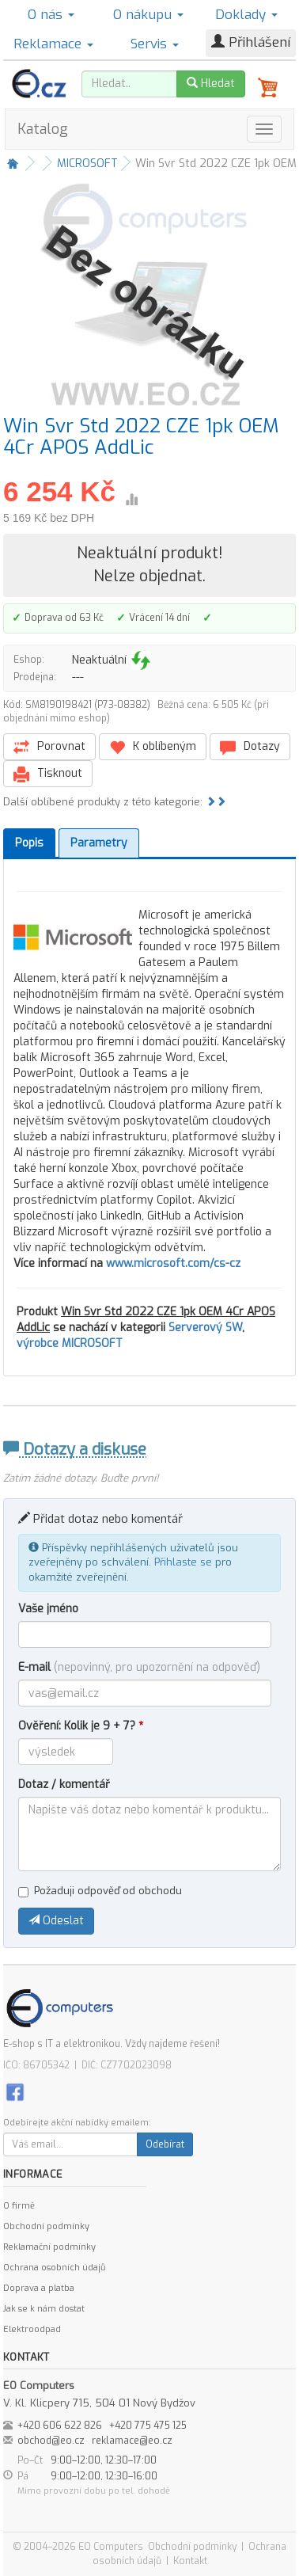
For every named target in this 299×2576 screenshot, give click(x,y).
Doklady (246, 15)
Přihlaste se (183, 1562)
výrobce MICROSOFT (70, 1343)
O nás (51, 15)
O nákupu (148, 15)
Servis (155, 44)
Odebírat (165, 2144)
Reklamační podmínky (49, 2247)
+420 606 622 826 (59, 2425)
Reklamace (53, 44)
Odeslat (56, 1920)
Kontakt (190, 2561)
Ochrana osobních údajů (54, 2268)
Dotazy (250, 747)
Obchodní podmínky (46, 2226)
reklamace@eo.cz (132, 2440)
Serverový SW (205, 1327)
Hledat (211, 83)
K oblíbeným (152, 747)
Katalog (42, 129)
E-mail (139, 1667)
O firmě (19, 2206)
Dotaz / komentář (64, 1784)
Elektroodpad (32, 2329)
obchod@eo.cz (51, 2440)
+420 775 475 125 (148, 2425)
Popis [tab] (29, 842)
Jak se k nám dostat (44, 2309)
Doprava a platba (38, 2288)
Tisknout (47, 774)
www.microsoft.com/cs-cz (173, 1263)
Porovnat (49, 747)
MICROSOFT (87, 163)
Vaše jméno (48, 1608)
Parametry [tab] (98, 842)
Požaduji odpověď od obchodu (100, 1890)
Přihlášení (250, 42)
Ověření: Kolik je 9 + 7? (80, 1725)
